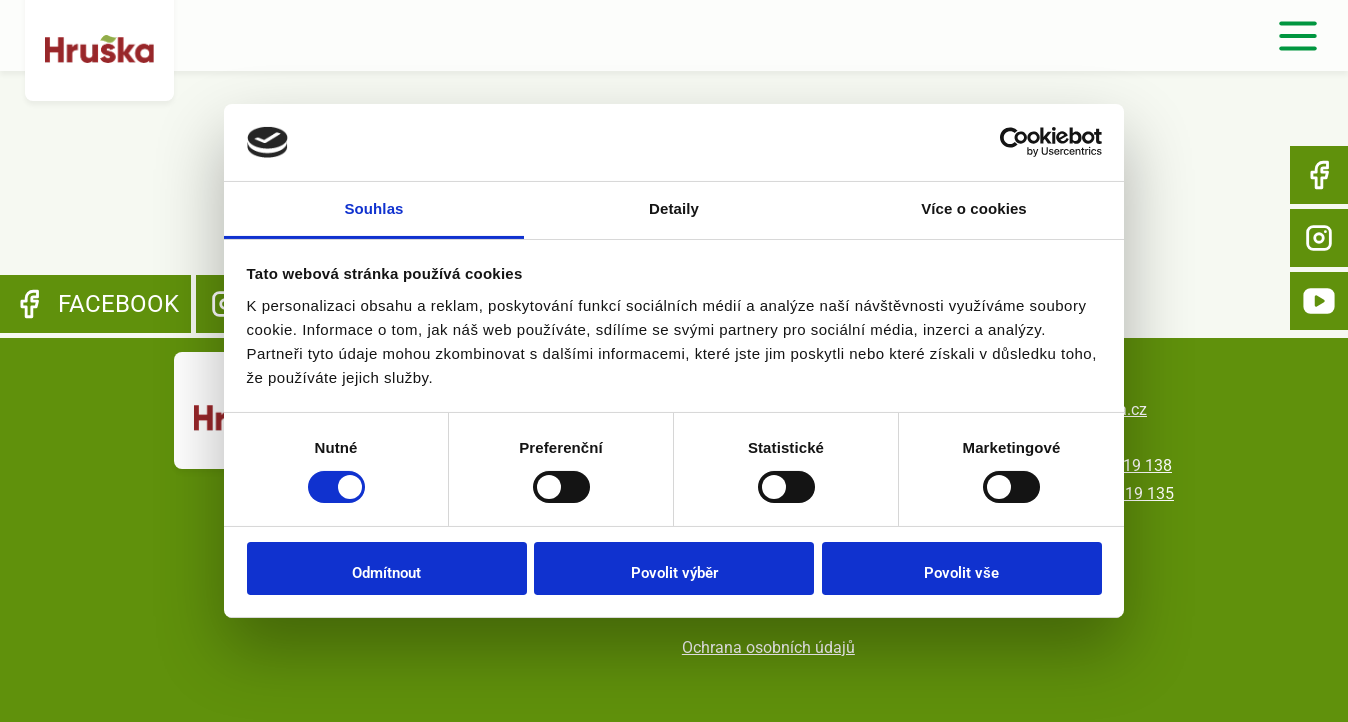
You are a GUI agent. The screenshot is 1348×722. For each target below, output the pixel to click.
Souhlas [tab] (373, 208)
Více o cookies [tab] (974, 208)
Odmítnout (386, 573)
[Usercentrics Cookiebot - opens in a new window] (1014, 142)
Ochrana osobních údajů (768, 647)
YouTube (1319, 301)
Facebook (1319, 175)
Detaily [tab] (674, 208)
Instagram (1319, 238)
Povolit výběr (674, 573)
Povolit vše (961, 573)
